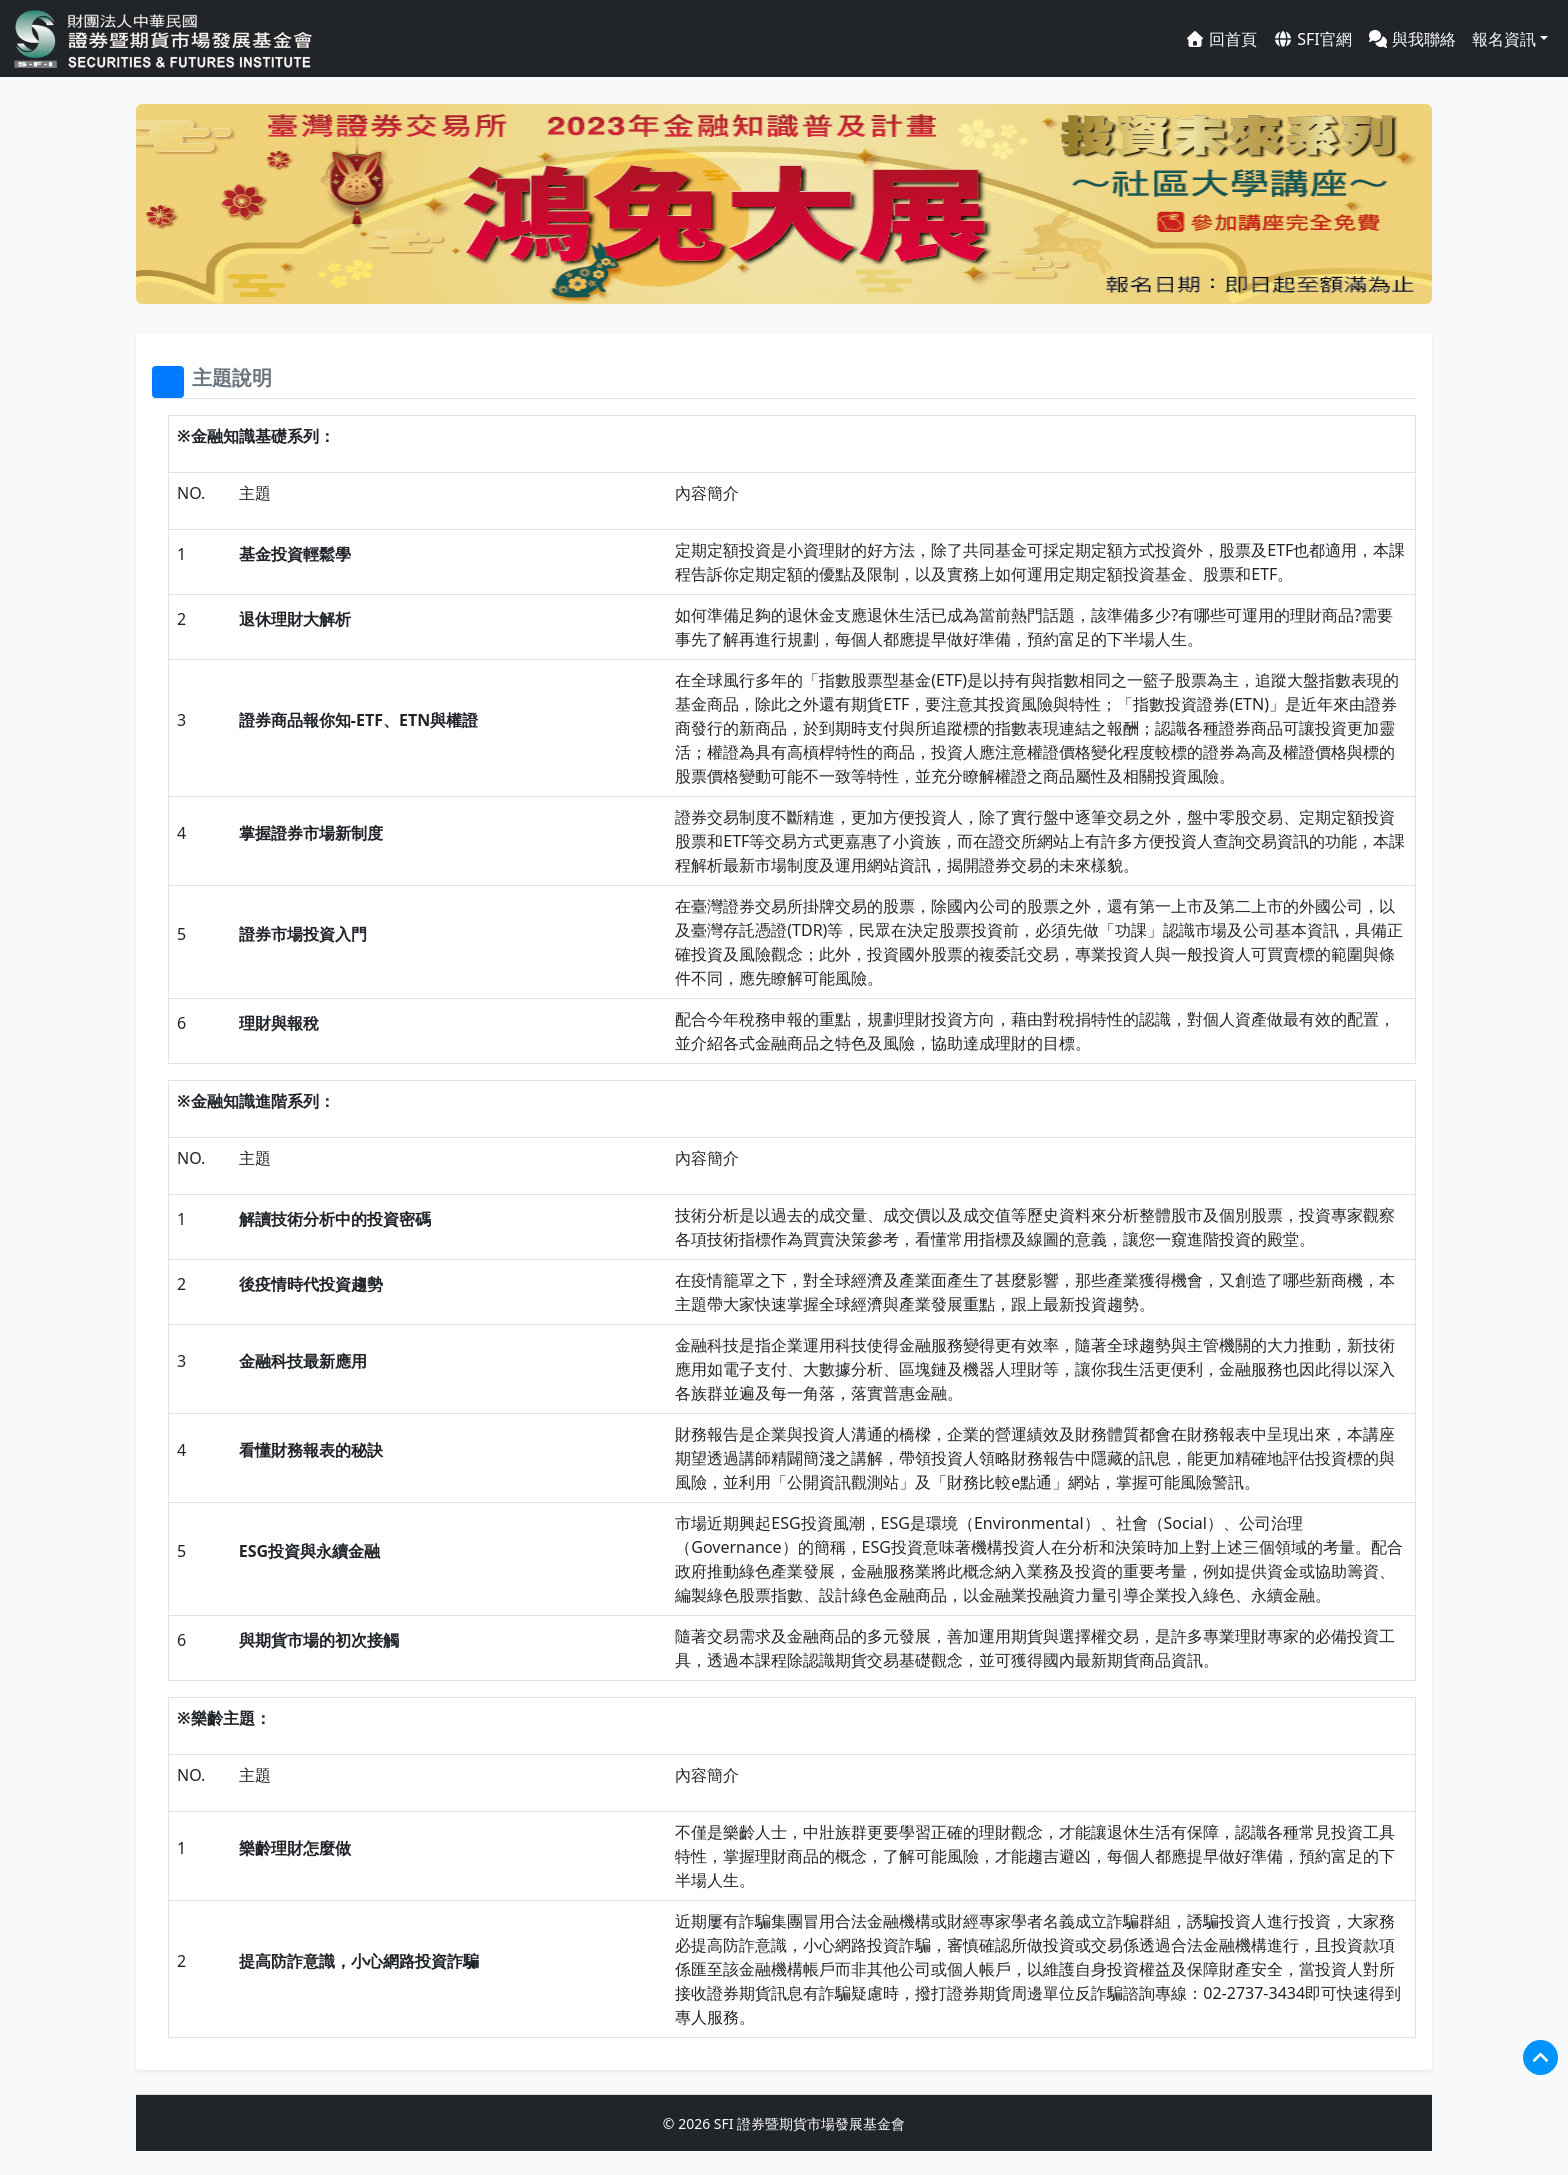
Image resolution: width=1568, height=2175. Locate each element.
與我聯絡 (1412, 39)
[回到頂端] (1540, 2057)
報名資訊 (1504, 39)
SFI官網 (1312, 39)
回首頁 (1221, 39)
